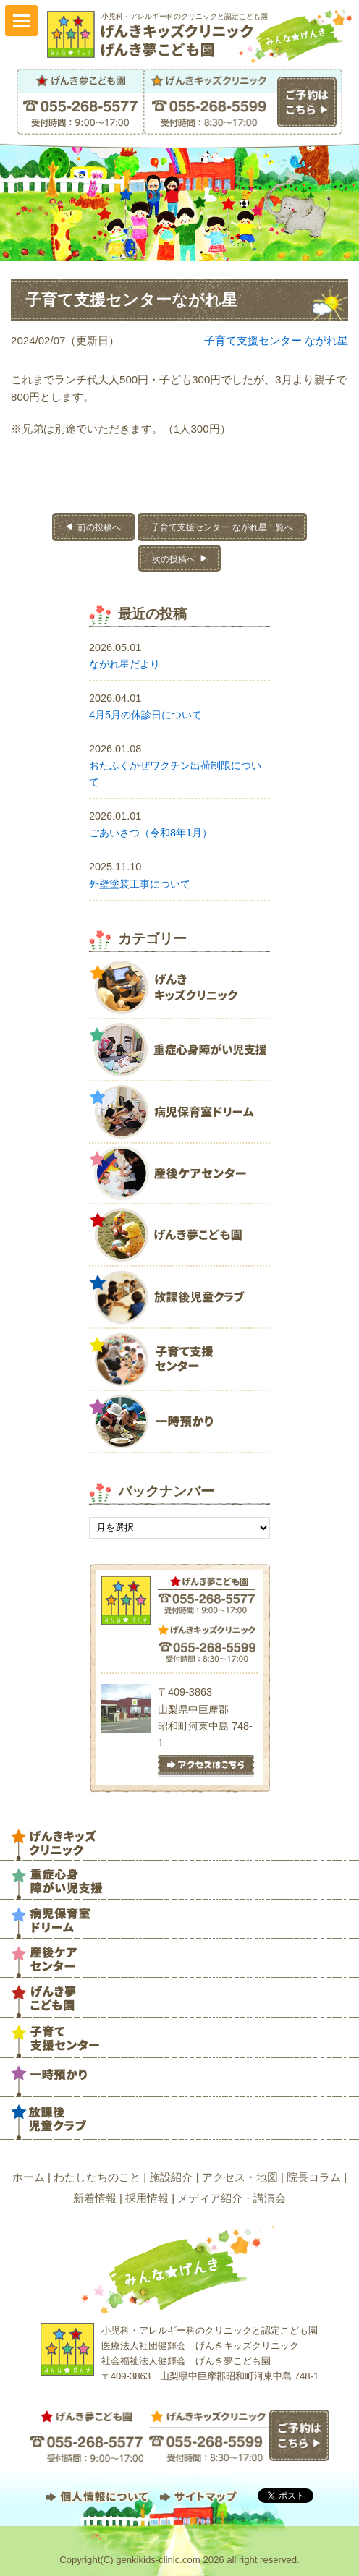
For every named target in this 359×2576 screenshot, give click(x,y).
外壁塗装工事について (139, 884)
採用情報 (147, 2198)
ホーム (28, 2177)
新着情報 (95, 2198)
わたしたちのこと (97, 2177)
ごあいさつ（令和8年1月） (150, 832)
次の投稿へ (173, 559)
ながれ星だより (124, 664)
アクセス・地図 (240, 2177)
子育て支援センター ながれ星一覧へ (221, 527)
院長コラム (314, 2177)
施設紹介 (171, 2177)
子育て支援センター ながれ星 (276, 340)
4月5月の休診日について (145, 714)
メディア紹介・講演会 (231, 2198)
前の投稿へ (99, 527)
